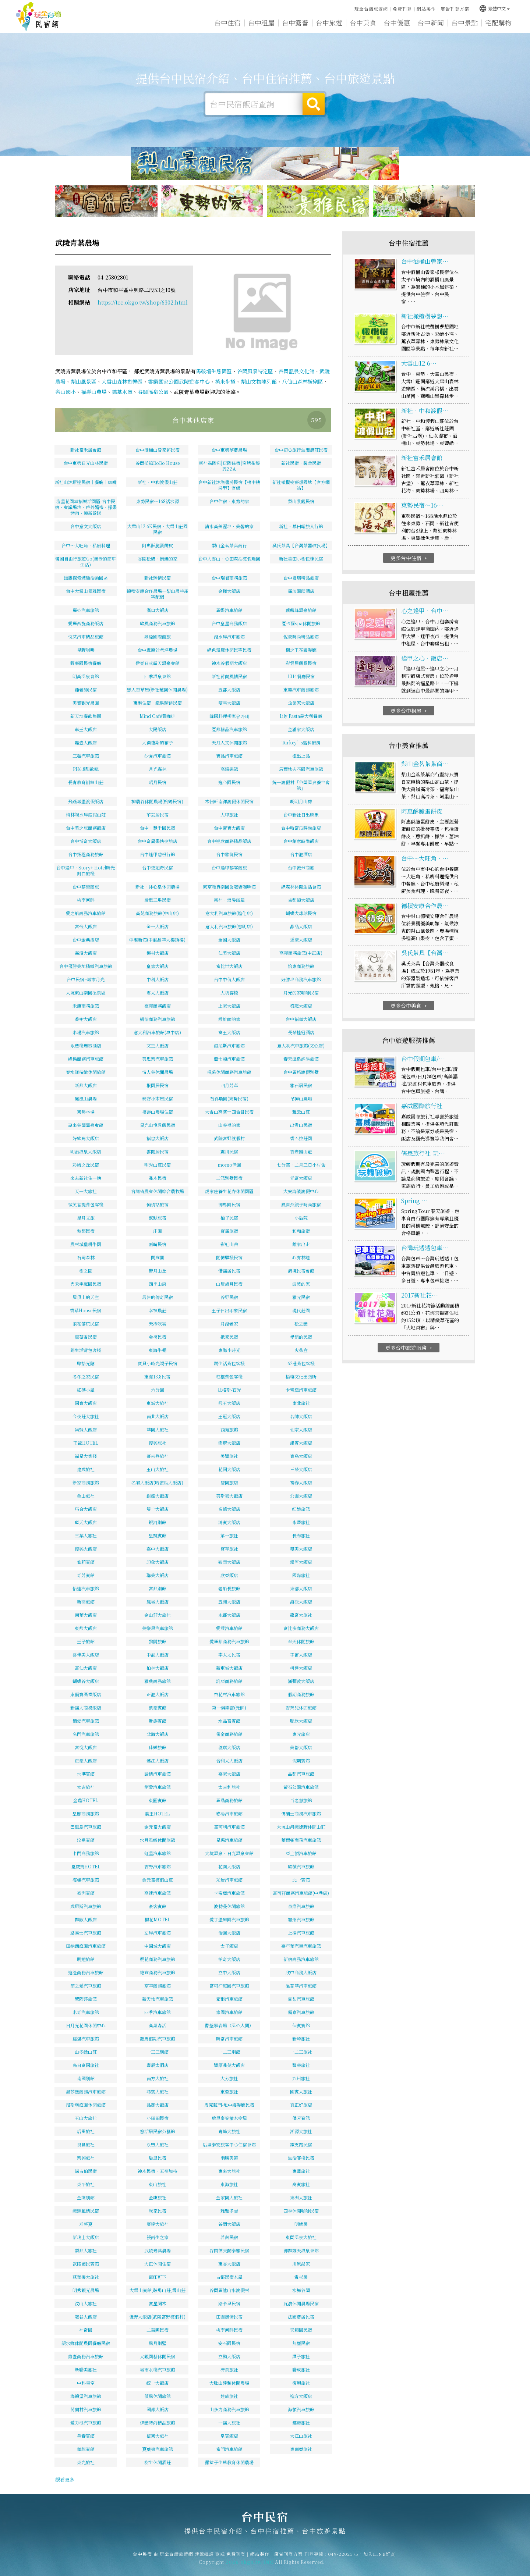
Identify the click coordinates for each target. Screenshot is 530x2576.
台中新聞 (430, 22)
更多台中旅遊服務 (409, 1375)
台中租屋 (261, 22)
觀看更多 (64, 2479)
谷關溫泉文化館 (296, 371)
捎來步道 (225, 381)
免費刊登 (402, 9)
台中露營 (295, 22)
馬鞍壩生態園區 (214, 371)
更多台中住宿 (409, 585)
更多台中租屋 (409, 738)
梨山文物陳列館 (259, 381)
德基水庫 (122, 391)
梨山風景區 (83, 381)
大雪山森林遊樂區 (122, 381)
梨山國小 (65, 391)
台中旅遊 (329, 22)
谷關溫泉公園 (153, 391)
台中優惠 (397, 22)
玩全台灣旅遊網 (371, 9)
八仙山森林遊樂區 (302, 381)
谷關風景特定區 (255, 371)
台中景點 (464, 22)
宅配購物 (498, 22)
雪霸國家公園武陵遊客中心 (179, 381)
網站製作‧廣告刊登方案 (443, 9)
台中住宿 (227, 22)
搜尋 (314, 104)
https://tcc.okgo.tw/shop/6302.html (143, 302)
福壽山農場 (94, 391)
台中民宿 (39, 16)
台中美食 (363, 22)
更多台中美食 (409, 1032)
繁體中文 (494, 8)
